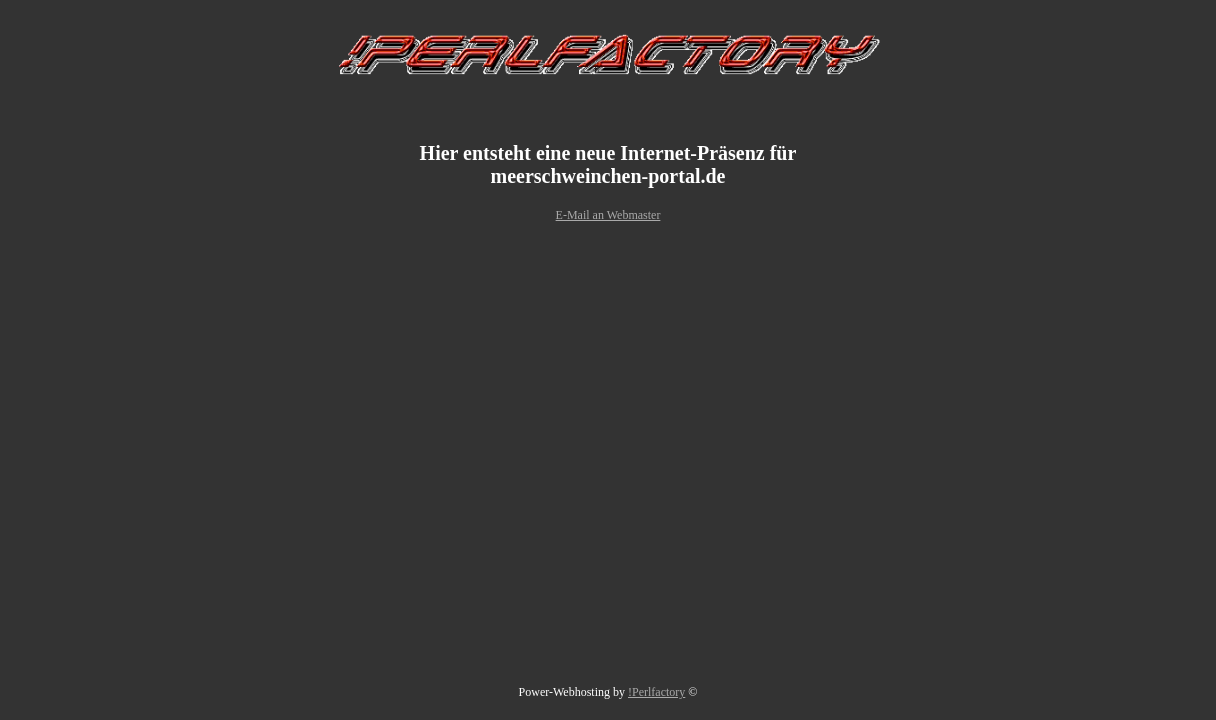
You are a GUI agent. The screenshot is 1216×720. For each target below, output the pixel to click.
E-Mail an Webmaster (608, 215)
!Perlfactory (656, 692)
